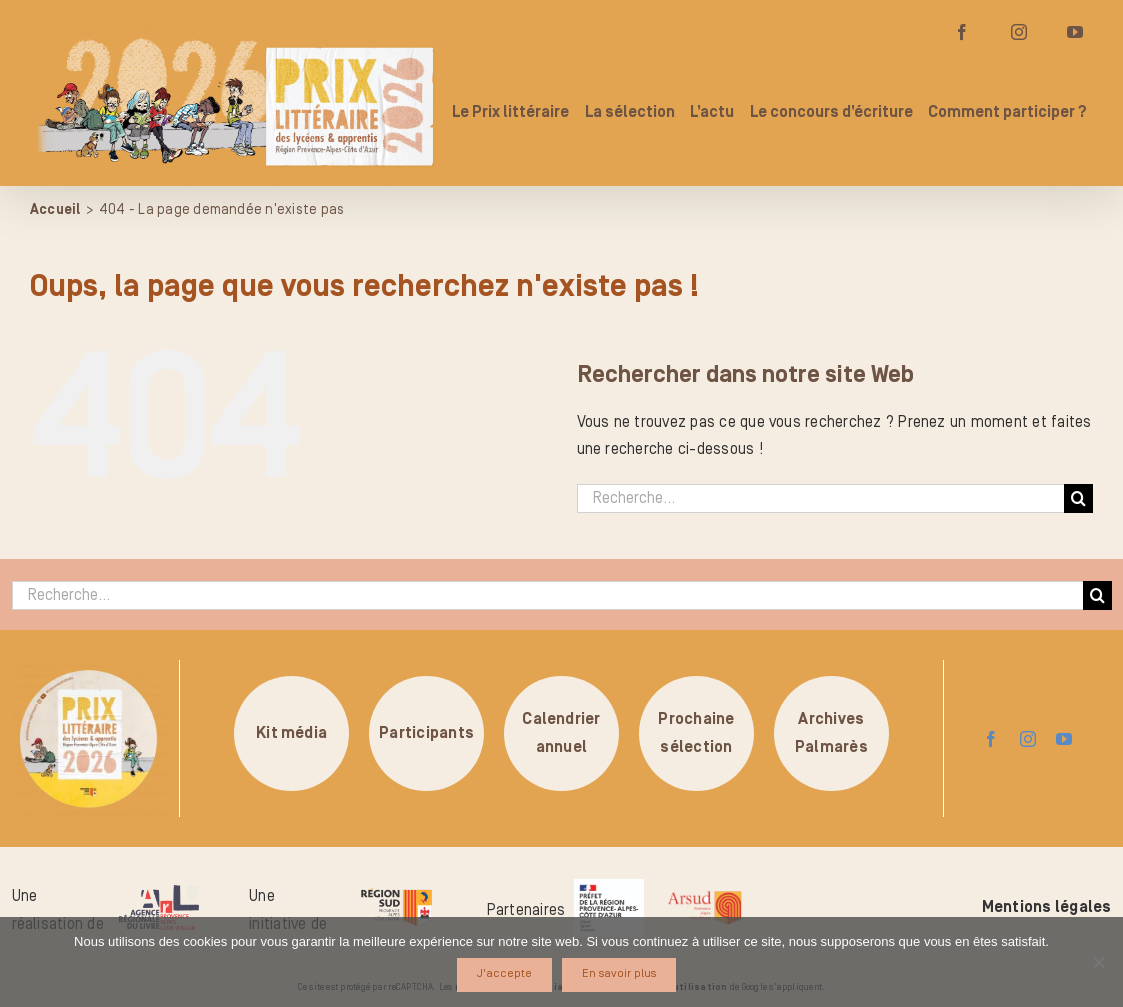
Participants (426, 733)
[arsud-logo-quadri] (704, 894)
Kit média (291, 733)
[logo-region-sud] (396, 889)
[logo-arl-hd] (159, 893)
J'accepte (504, 973)
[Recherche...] (821, 498)
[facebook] (991, 739)
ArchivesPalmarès (831, 733)
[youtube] (1064, 739)
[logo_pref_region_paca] (609, 887)
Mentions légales (1047, 907)
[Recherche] (1078, 498)
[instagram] (1028, 739)
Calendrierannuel (561, 733)
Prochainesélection (696, 733)
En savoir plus (619, 973)
